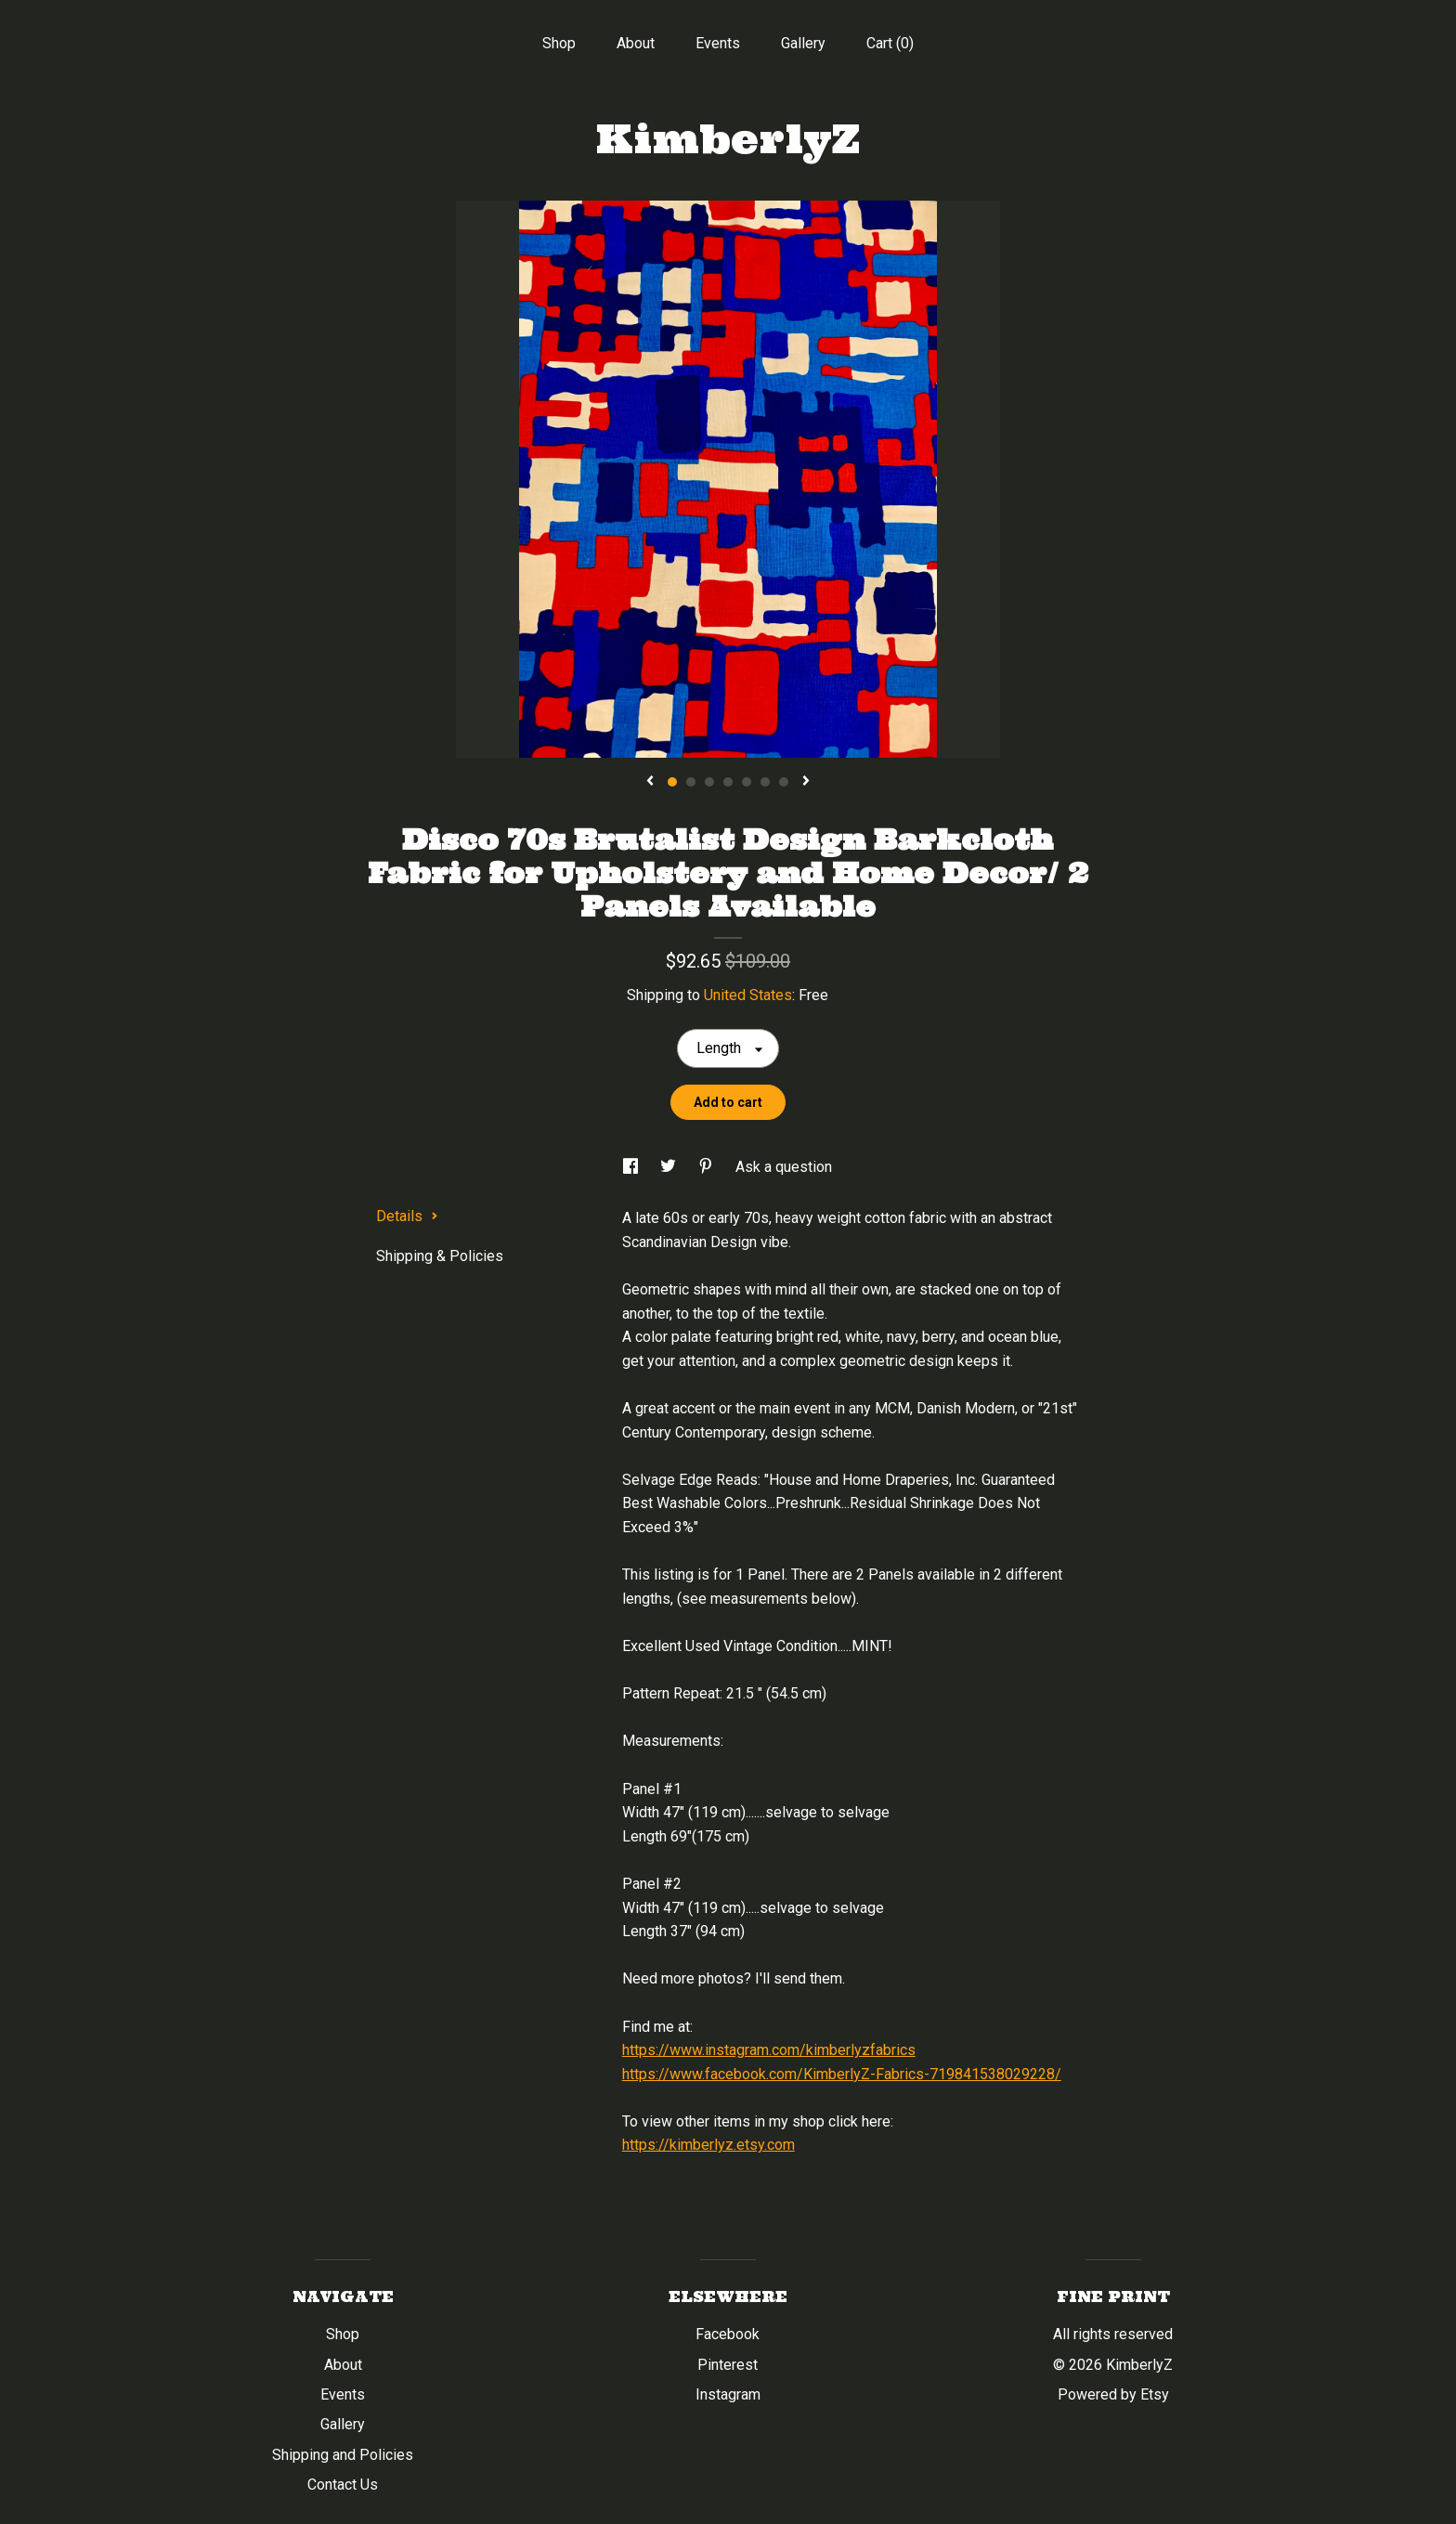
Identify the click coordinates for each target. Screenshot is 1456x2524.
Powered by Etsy (1113, 2394)
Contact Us (342, 2484)
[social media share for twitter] (670, 1167)
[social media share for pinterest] (707, 1167)
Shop (559, 43)
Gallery (803, 43)
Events (718, 43)
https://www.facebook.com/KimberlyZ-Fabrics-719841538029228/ (841, 2074)
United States (748, 995)
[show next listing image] (806, 781)
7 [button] (783, 782)
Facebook (728, 2334)
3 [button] (709, 782)
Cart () (890, 43)
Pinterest (727, 2365)
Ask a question (783, 1167)
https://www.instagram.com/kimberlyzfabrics (769, 2050)
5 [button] (746, 782)
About (636, 43)
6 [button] (765, 782)
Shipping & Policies (439, 1256)
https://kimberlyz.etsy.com (708, 2144)
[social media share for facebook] (632, 1167)
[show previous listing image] (650, 781)
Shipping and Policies (342, 2455)
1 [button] (672, 782)
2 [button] (691, 782)
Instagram (728, 2394)
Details (407, 1216)
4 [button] (728, 782)
